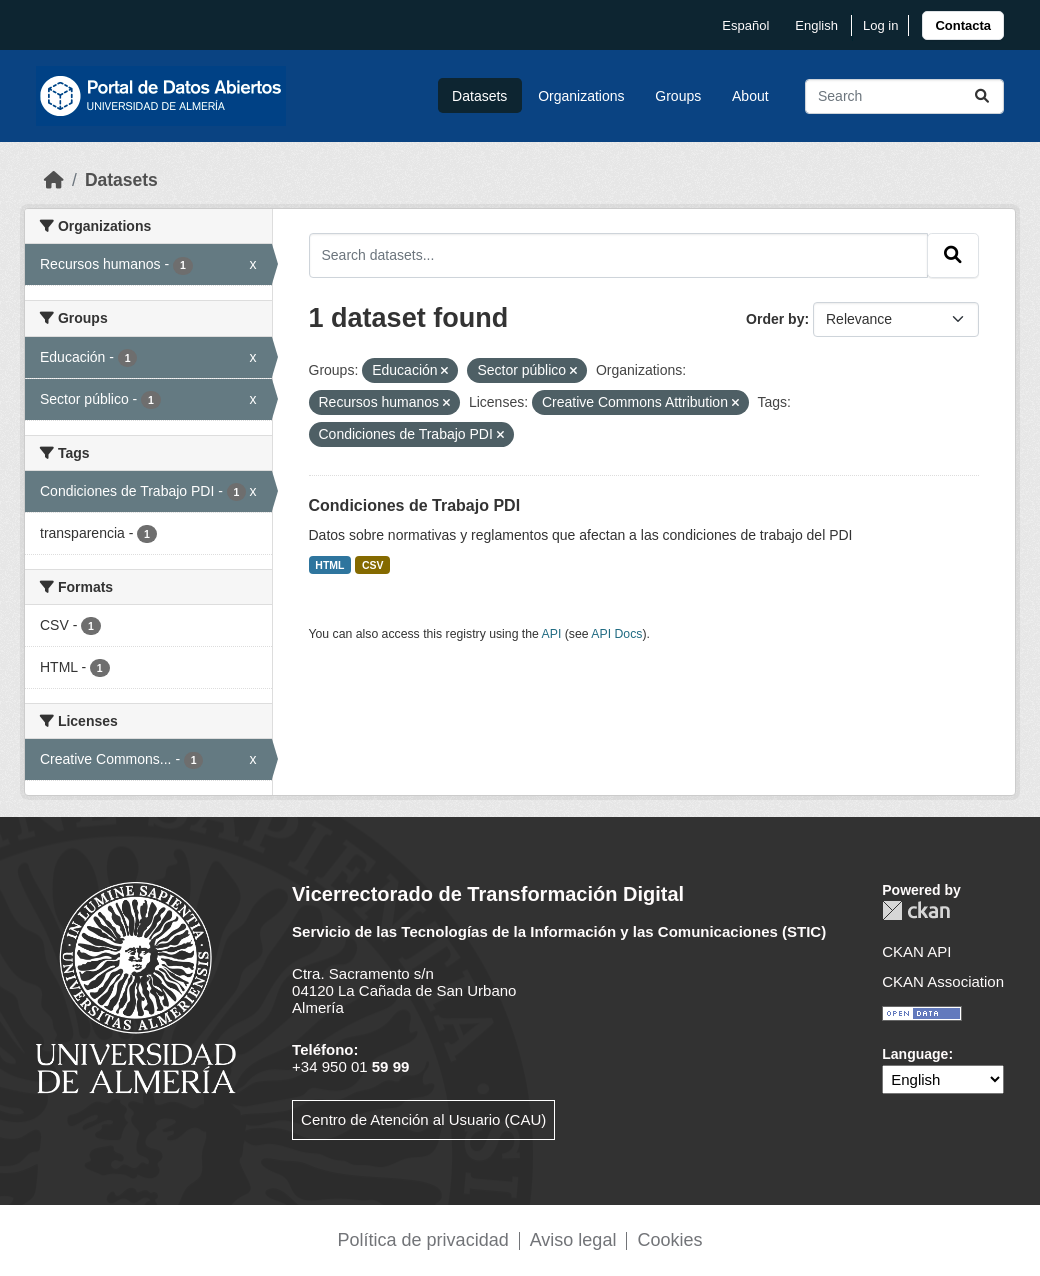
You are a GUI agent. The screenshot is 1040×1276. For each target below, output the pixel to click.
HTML (329, 565)
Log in (880, 25)
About (750, 96)
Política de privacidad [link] (423, 1240)
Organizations (581, 96)
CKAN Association (943, 981)
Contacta (963, 25)
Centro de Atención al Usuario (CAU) (423, 1119)
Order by (775, 319)
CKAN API (916, 951)
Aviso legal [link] (573, 1240)
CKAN (916, 910)
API (552, 634)
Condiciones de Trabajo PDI (415, 505)
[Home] (54, 180)
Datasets (479, 96)
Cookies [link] (669, 1240)
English (816, 25)
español (745, 25)
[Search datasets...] (904, 96)
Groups (678, 96)
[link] (963, 25)
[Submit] (982, 96)
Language (915, 1054)
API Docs (616, 634)
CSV (373, 565)
